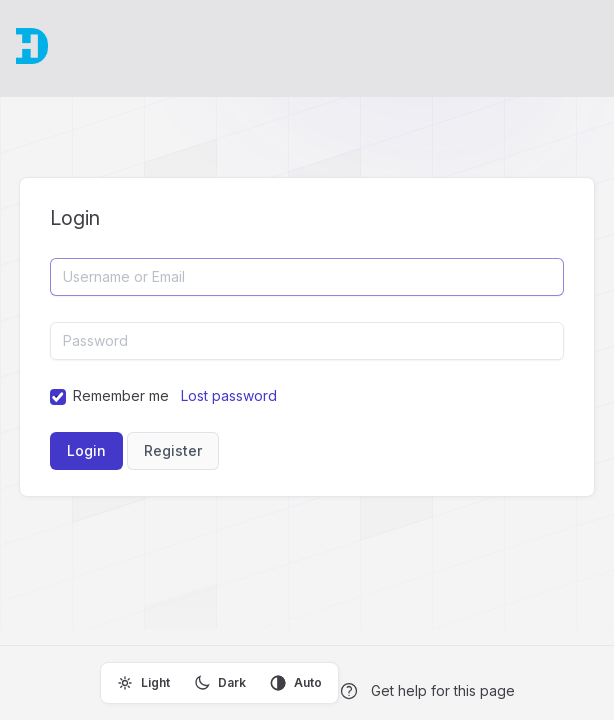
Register (173, 450)
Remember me (121, 395)
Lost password (229, 395)
